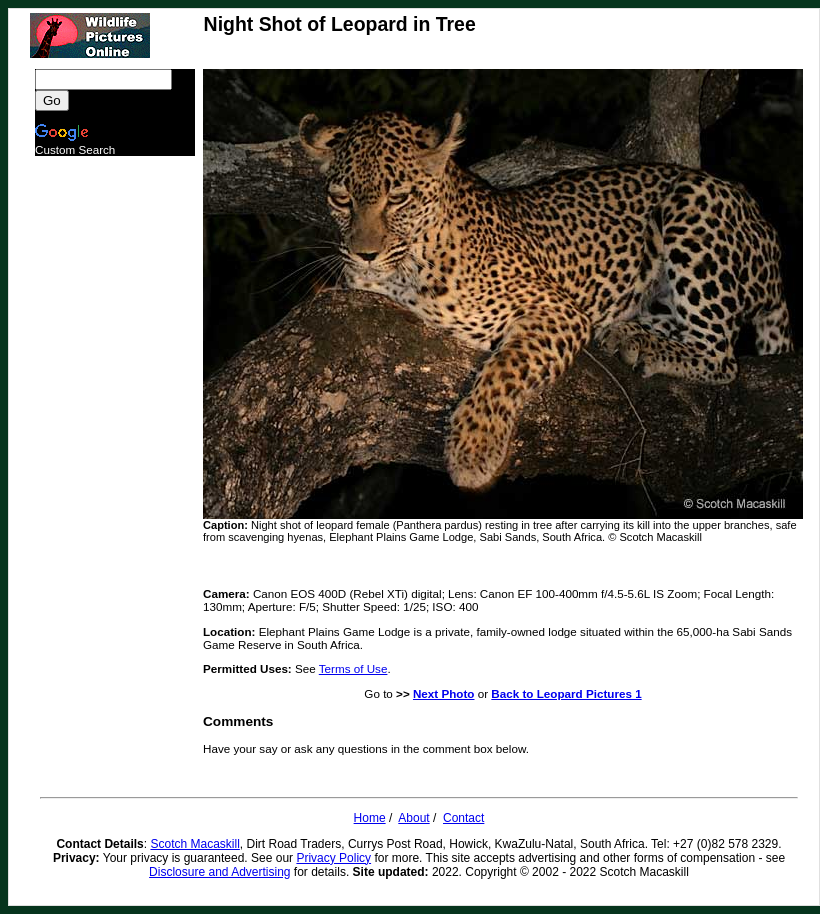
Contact (463, 818)
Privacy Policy (333, 858)
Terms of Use (353, 668)
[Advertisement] (115, 456)
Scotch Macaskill (194, 844)
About (413, 818)
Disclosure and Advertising (219, 872)
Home (370, 818)
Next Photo (444, 693)
